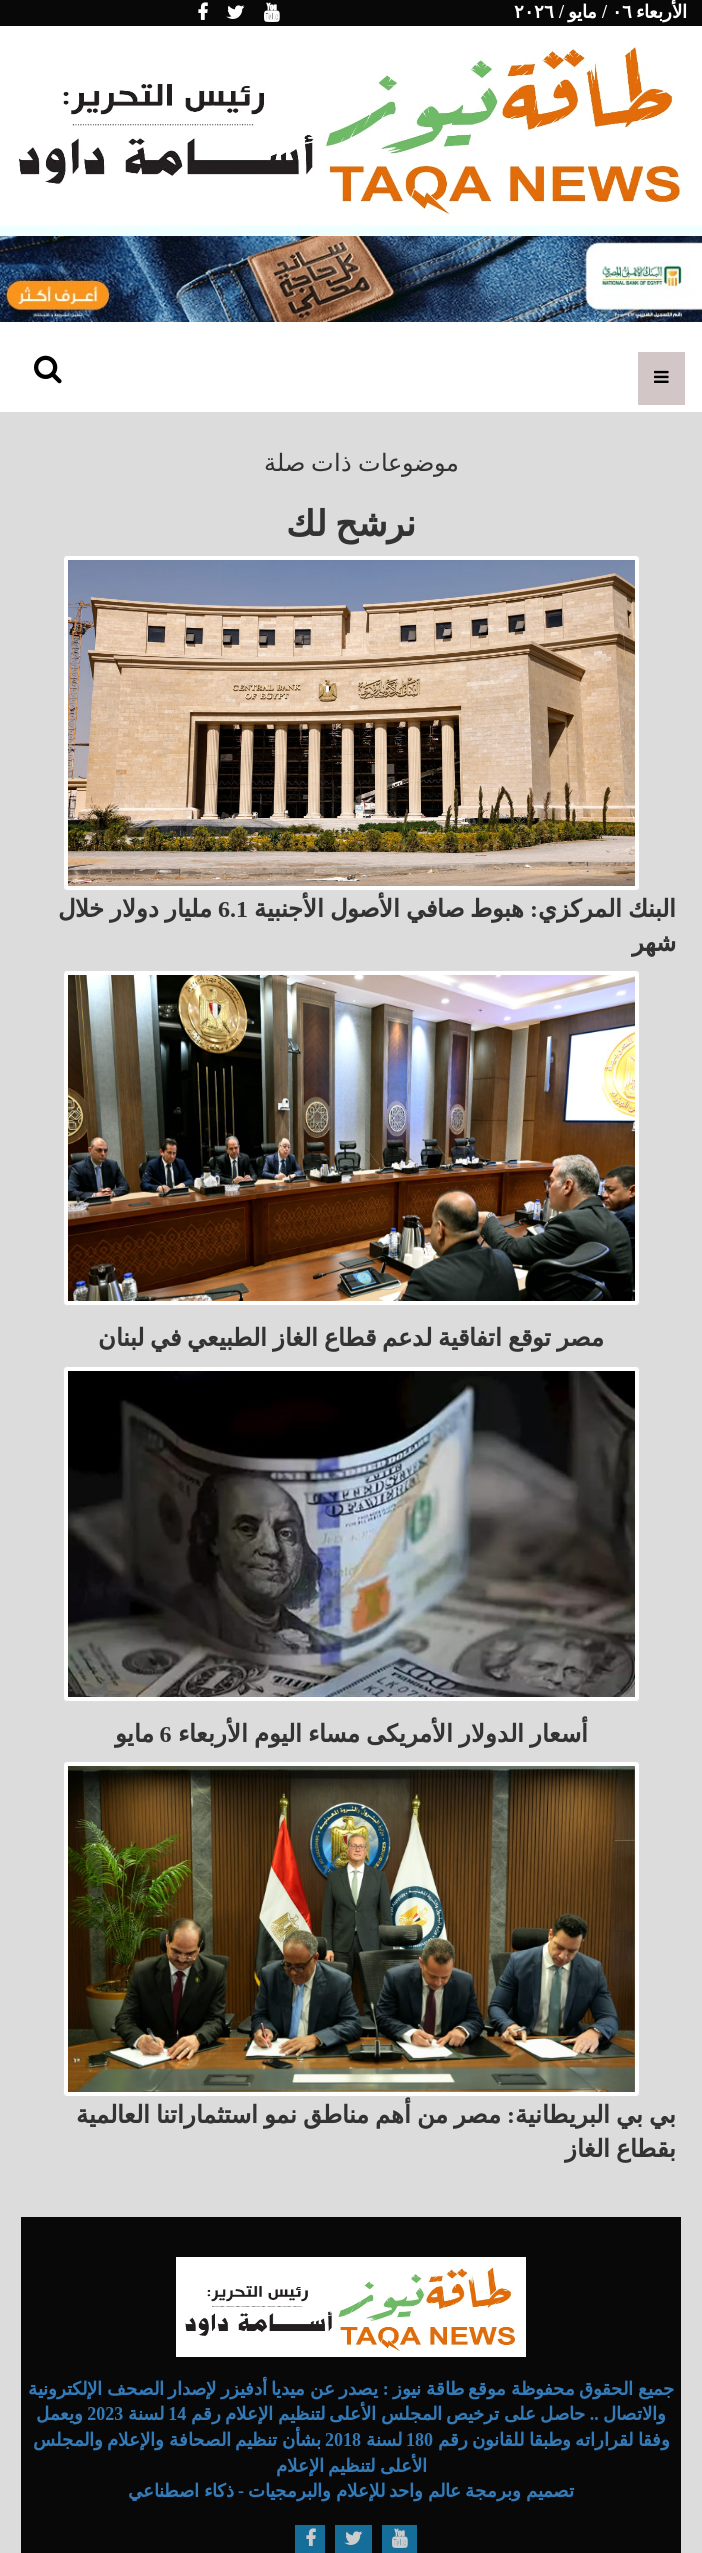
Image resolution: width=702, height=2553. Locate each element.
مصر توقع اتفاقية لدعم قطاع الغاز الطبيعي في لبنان (351, 1338)
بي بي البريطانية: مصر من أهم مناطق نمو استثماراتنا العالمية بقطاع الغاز (376, 2132)
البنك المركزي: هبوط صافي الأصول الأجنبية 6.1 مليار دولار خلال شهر (367, 926)
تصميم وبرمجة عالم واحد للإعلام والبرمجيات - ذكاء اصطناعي (351, 2491)
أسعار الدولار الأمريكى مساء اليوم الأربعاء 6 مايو (351, 1734)
